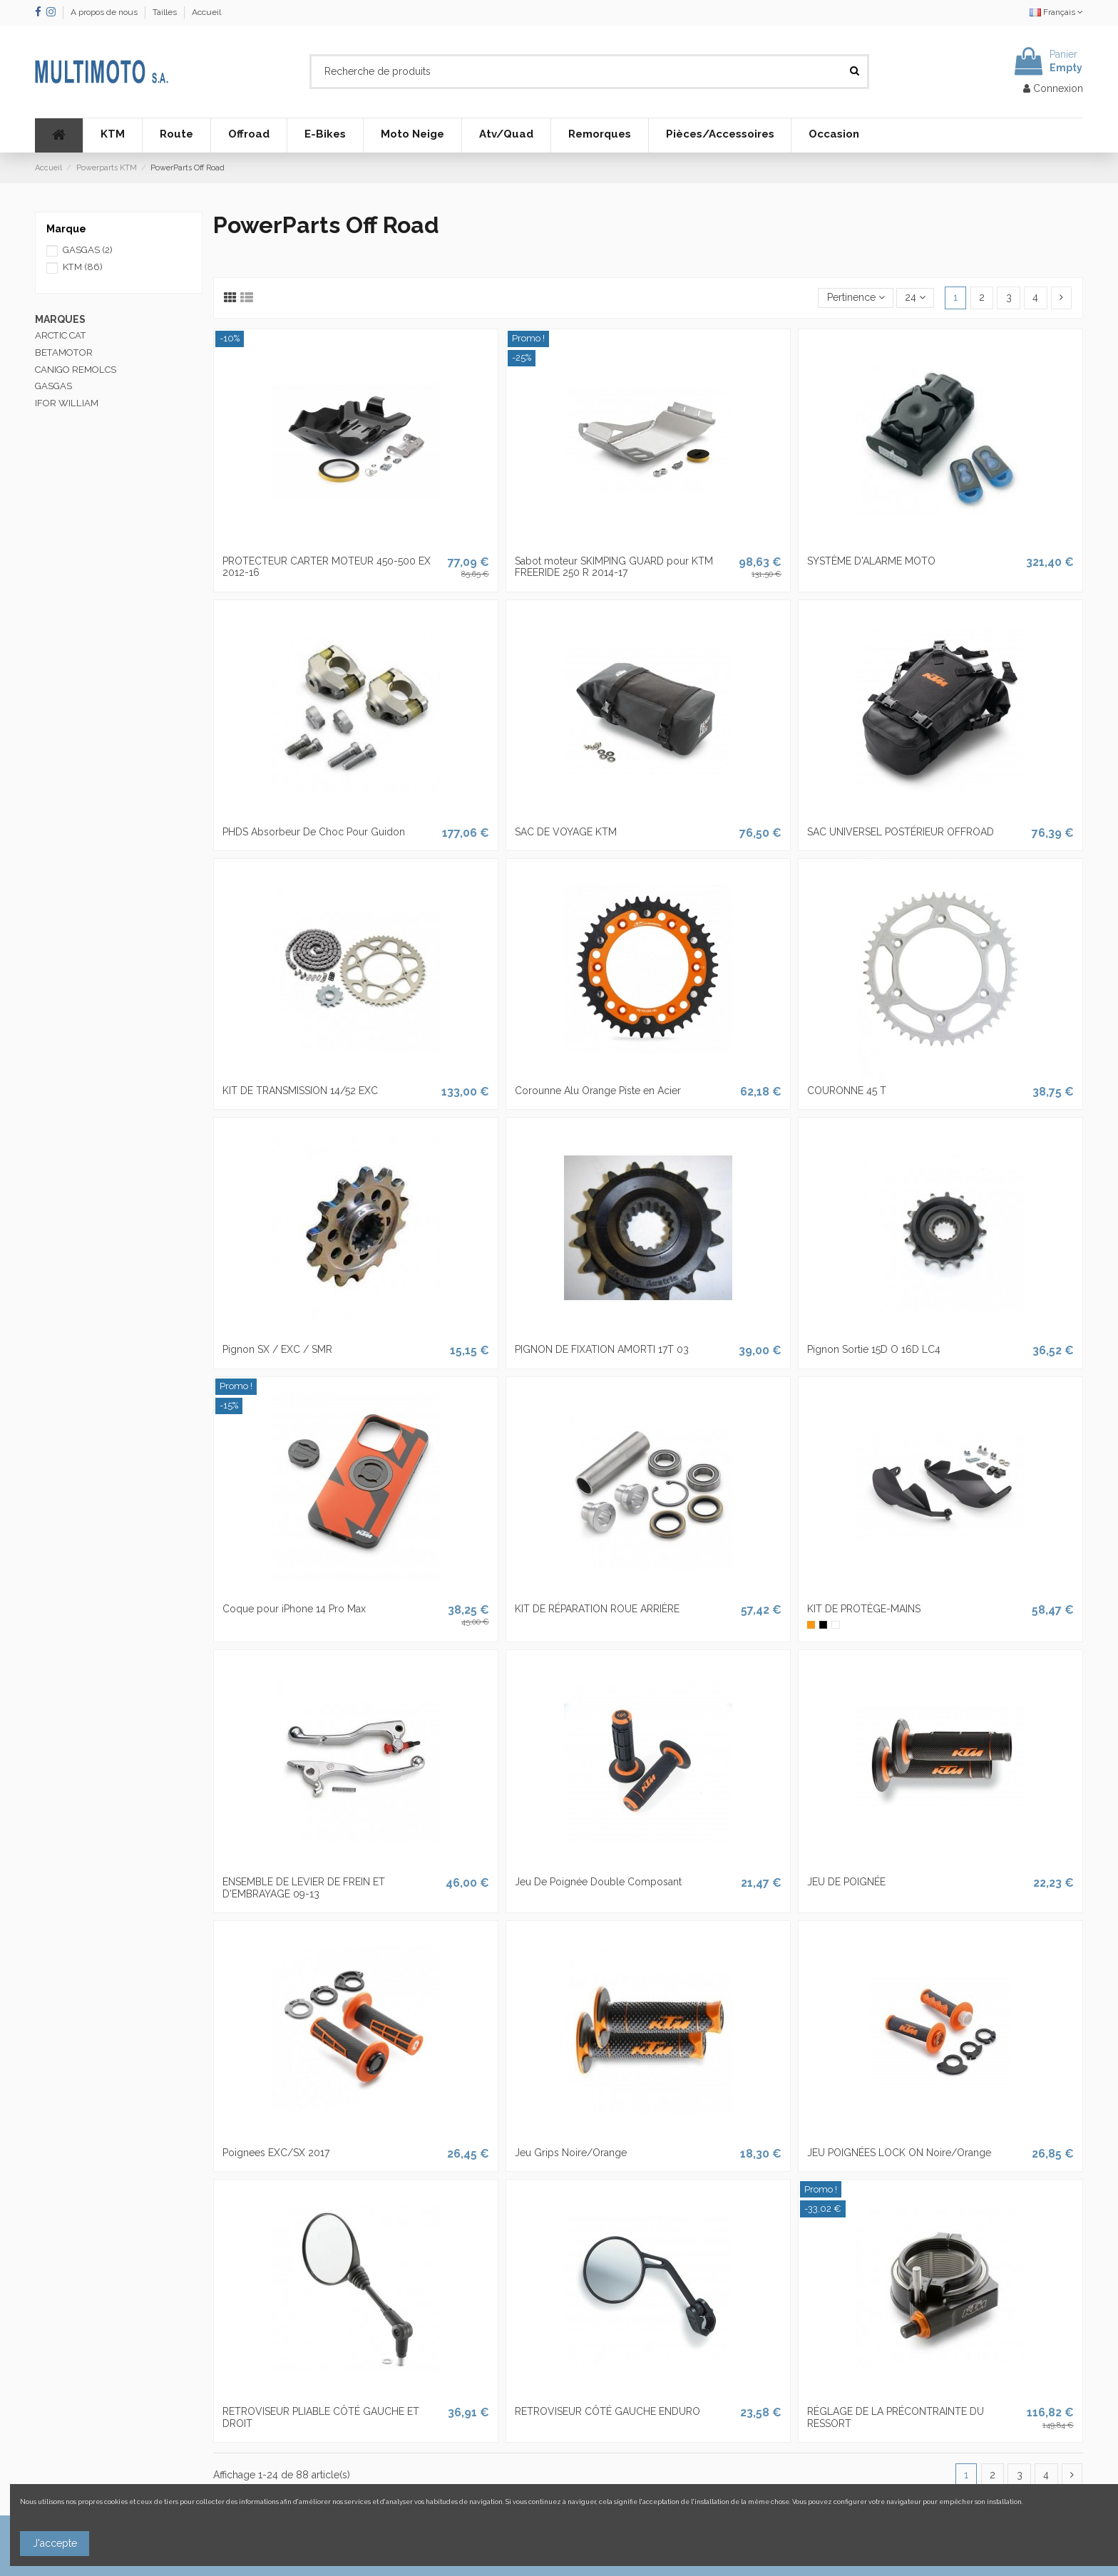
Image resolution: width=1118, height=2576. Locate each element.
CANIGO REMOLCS (75, 369)
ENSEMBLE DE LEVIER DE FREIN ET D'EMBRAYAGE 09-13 (303, 1888)
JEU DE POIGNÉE (846, 1881)
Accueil (206, 12)
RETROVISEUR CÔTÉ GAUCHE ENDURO (607, 2411)
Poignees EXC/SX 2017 (275, 2152)
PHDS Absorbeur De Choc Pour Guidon (313, 832)
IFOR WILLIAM (66, 403)
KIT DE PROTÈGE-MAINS (863, 1608)
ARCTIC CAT (60, 335)
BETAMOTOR (64, 352)
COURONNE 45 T (846, 1090)
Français (1056, 12)
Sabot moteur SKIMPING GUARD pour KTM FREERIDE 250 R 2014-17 (614, 567)
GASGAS (88, 249)
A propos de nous (105, 12)
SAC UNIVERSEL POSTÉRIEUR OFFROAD (900, 832)
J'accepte (55, 2543)
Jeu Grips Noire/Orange (571, 2152)
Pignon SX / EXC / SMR (277, 1349)
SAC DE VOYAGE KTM (566, 832)
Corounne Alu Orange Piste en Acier (598, 1090)
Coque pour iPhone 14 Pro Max (294, 1608)
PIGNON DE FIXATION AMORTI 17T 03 (602, 1349)
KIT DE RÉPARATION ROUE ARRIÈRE (597, 1608)
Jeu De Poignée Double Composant (598, 1881)
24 (915, 297)
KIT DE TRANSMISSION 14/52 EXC (300, 1090)
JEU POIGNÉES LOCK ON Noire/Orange (899, 2152)
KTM (83, 267)
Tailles (166, 12)
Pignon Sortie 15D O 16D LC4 (873, 1349)
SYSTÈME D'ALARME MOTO (871, 561)
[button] (112, 135)
